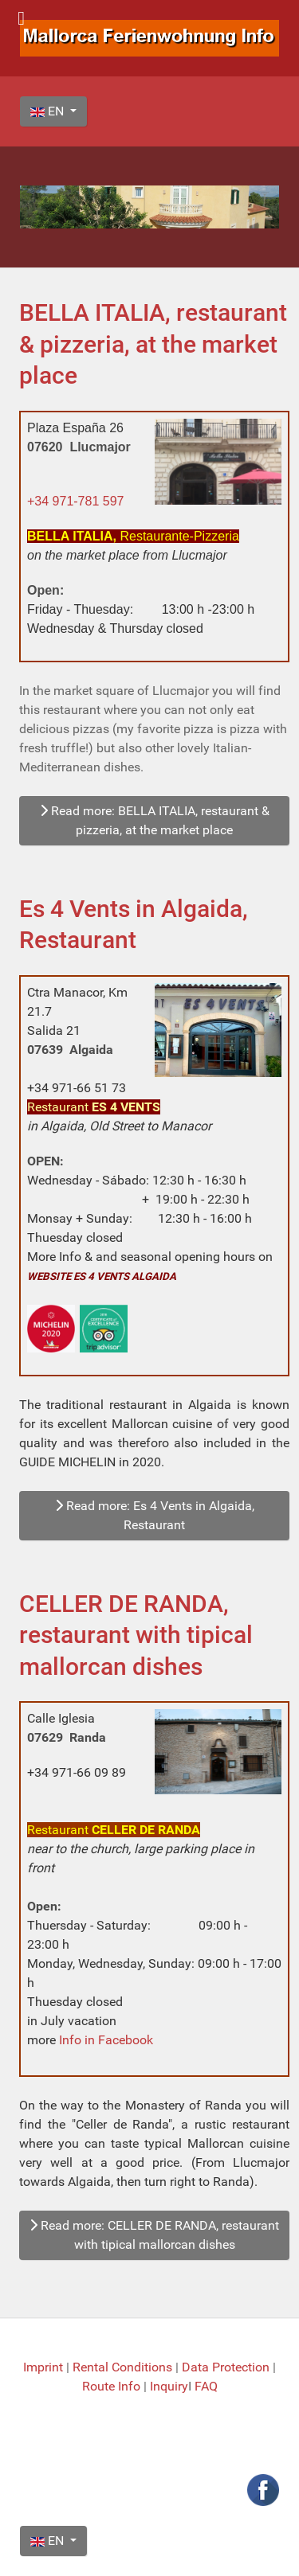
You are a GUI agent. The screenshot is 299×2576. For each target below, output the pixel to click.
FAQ (206, 2386)
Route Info (113, 2386)
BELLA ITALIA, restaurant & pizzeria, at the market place (153, 344)
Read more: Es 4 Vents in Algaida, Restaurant (154, 1515)
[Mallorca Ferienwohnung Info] (149, 37)
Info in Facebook (106, 2039)
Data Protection (227, 2367)
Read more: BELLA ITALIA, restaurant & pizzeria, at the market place (154, 820)
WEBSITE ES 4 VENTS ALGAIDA (101, 1276)
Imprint (44, 2367)
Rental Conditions (122, 2367)
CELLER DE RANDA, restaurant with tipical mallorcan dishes (136, 1635)
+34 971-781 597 (75, 501)
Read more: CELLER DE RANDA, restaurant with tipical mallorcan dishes (154, 2235)
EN (48, 111)
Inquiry (169, 2386)
